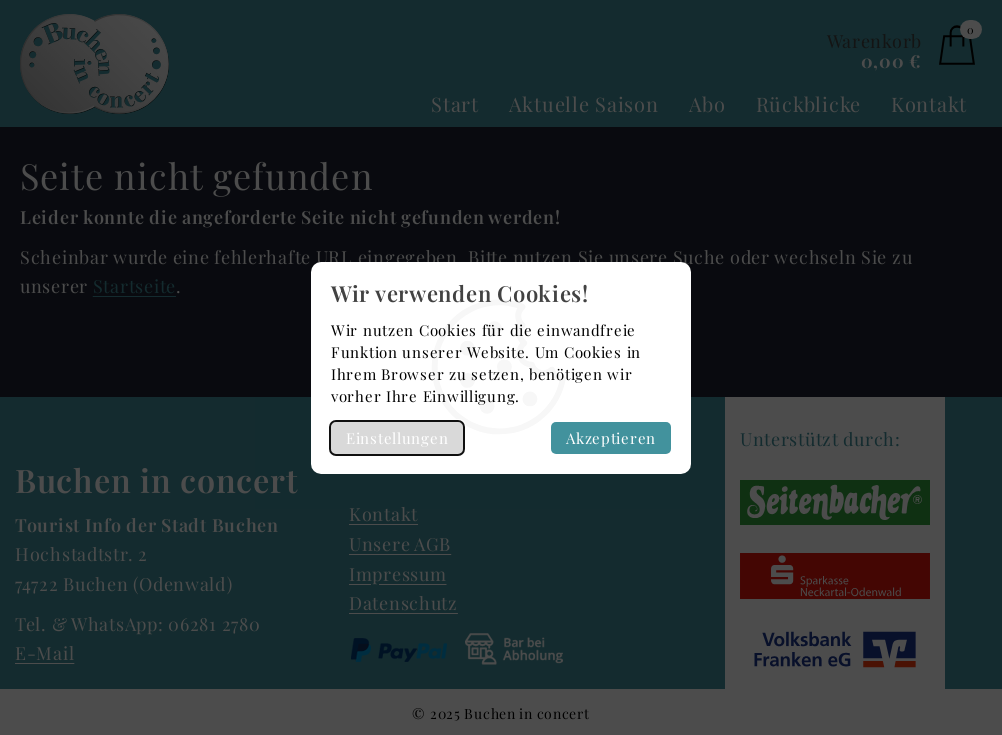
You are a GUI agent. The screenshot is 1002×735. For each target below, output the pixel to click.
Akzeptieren (611, 438)
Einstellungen (397, 438)
